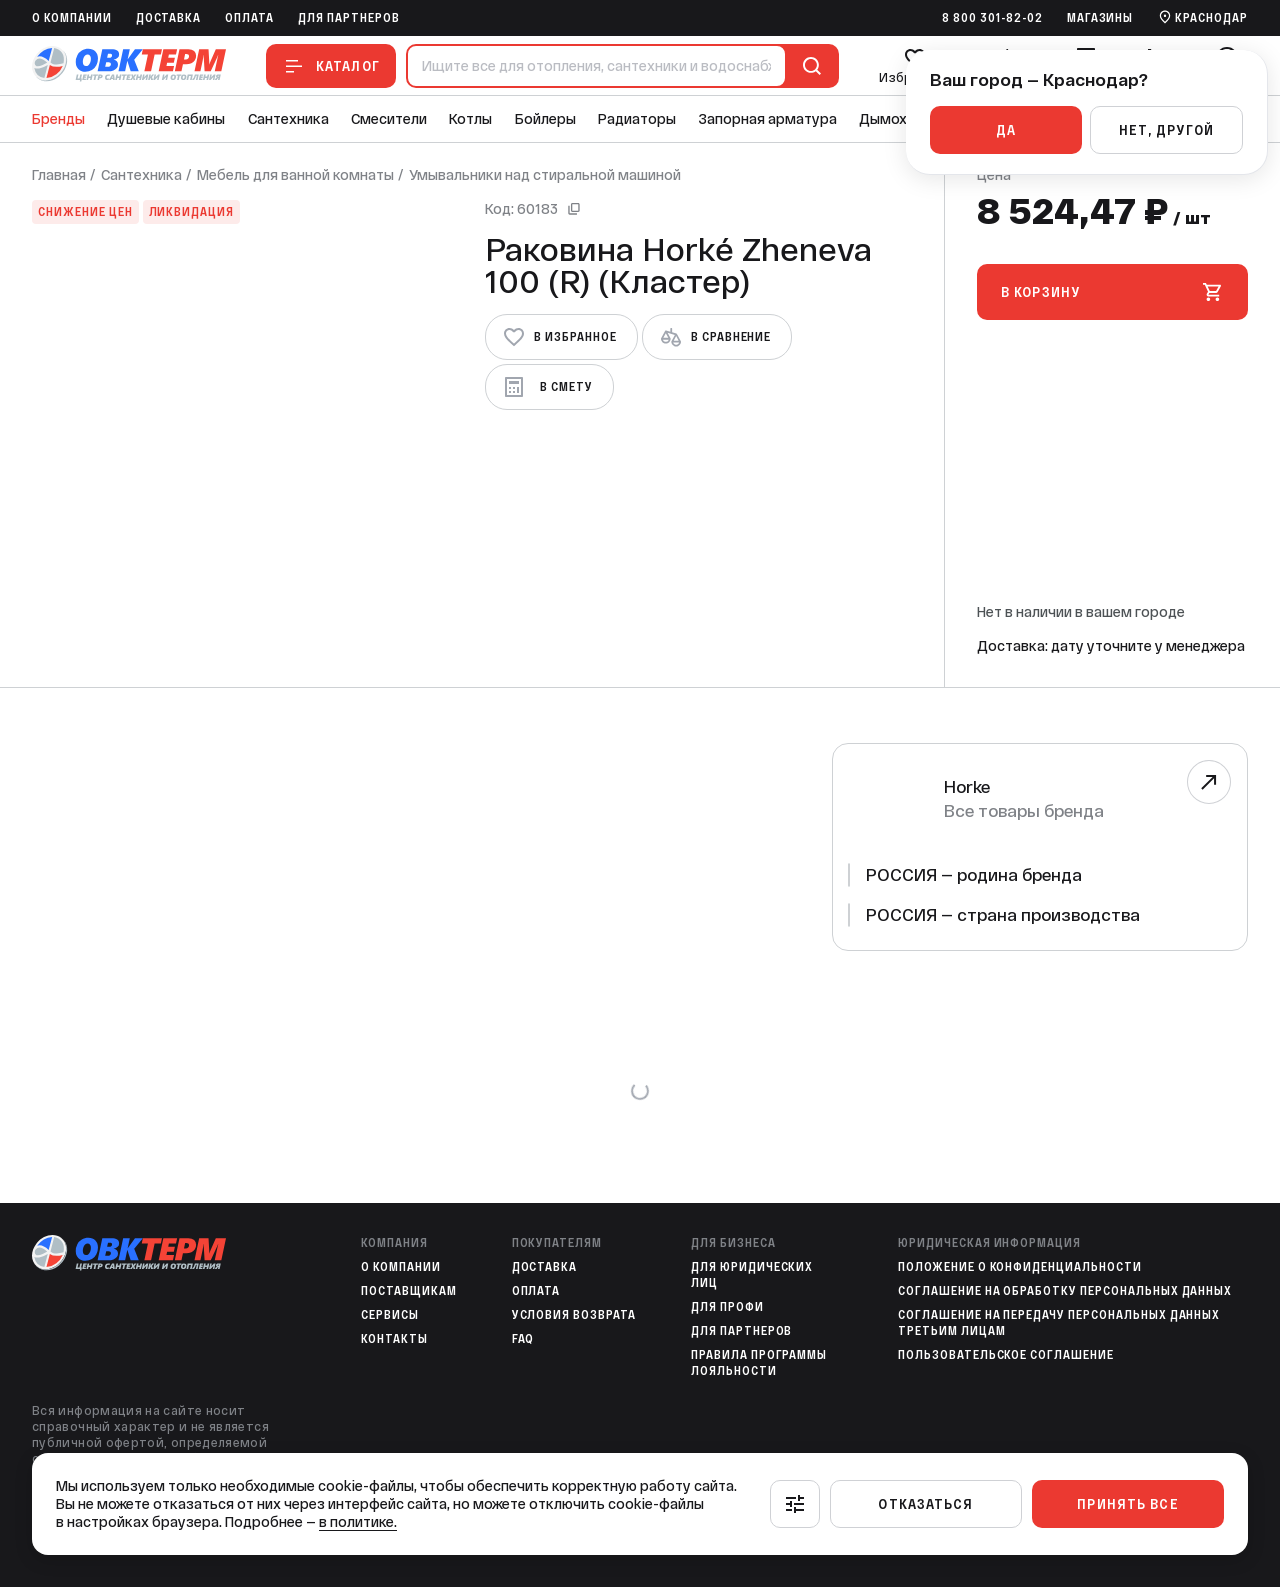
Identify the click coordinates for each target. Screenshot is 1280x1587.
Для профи (727, 1307)
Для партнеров (348, 18)
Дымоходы (896, 119)
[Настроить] (795, 1504)
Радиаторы (637, 119)
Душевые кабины (166, 119)
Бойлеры (545, 119)
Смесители (389, 119)
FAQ (523, 1339)
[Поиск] (808, 66)
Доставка (169, 18)
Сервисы (390, 1315)
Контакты (394, 1339)
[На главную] (129, 65)
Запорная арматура (768, 119)
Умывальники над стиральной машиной (545, 175)
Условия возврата (574, 1315)
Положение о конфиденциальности (1020, 1267)
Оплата (249, 18)
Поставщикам (409, 1291)
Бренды (58, 119)
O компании (72, 18)
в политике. (358, 1522)
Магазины (1100, 18)
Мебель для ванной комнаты (295, 175)
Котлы (470, 119)
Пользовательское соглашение (1006, 1355)
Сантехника (288, 119)
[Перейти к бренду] (1209, 782)
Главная (59, 175)
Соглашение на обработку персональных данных (1065, 1291)
